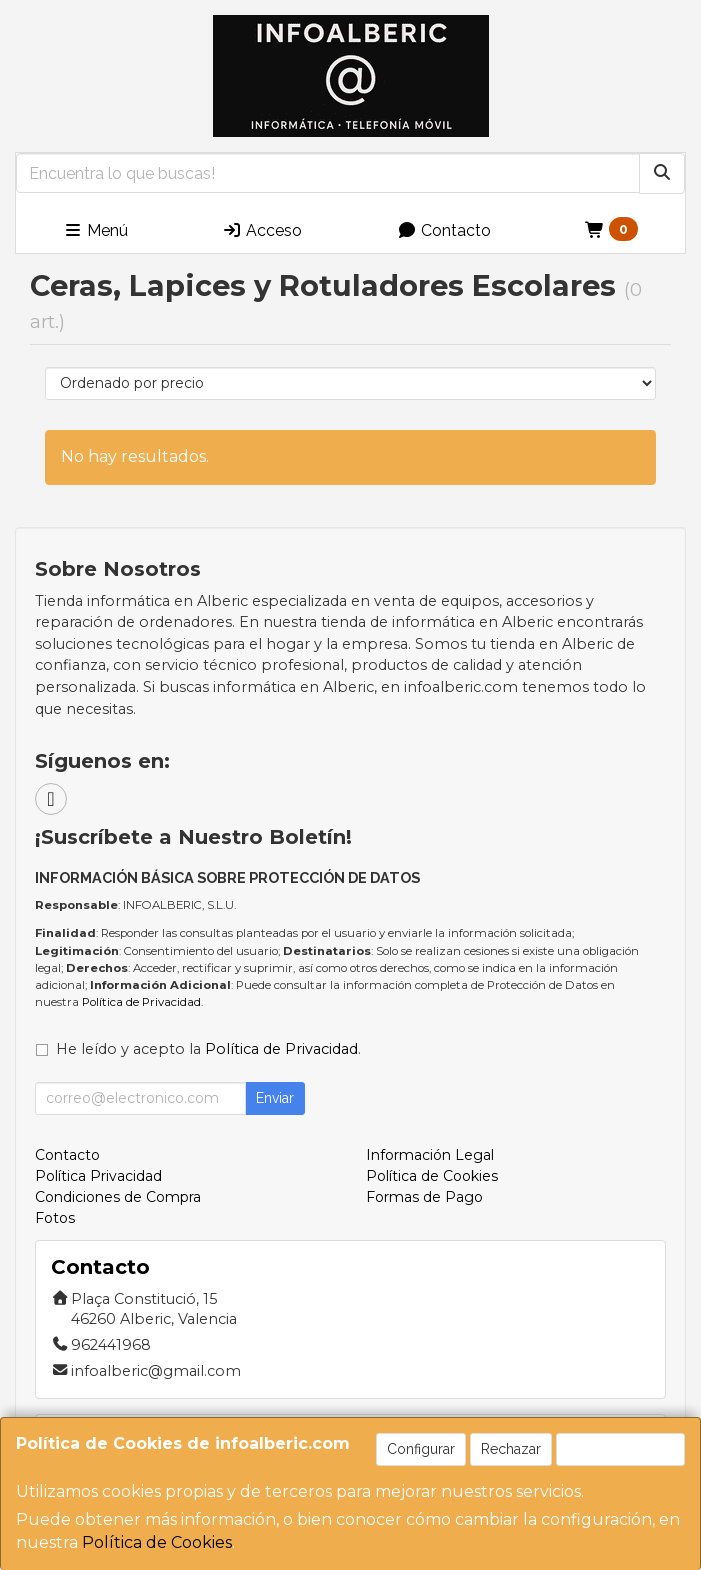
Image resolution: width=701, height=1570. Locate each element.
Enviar (275, 1098)
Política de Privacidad (141, 1002)
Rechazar (511, 1449)
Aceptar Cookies (620, 1449)
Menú (95, 230)
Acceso (262, 230)
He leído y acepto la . (208, 1049)
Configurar (421, 1449)
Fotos (55, 1218)
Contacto (444, 230)
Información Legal (430, 1155)
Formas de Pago (424, 1197)
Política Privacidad (98, 1176)
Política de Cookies (157, 1542)
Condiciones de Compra (118, 1197)
